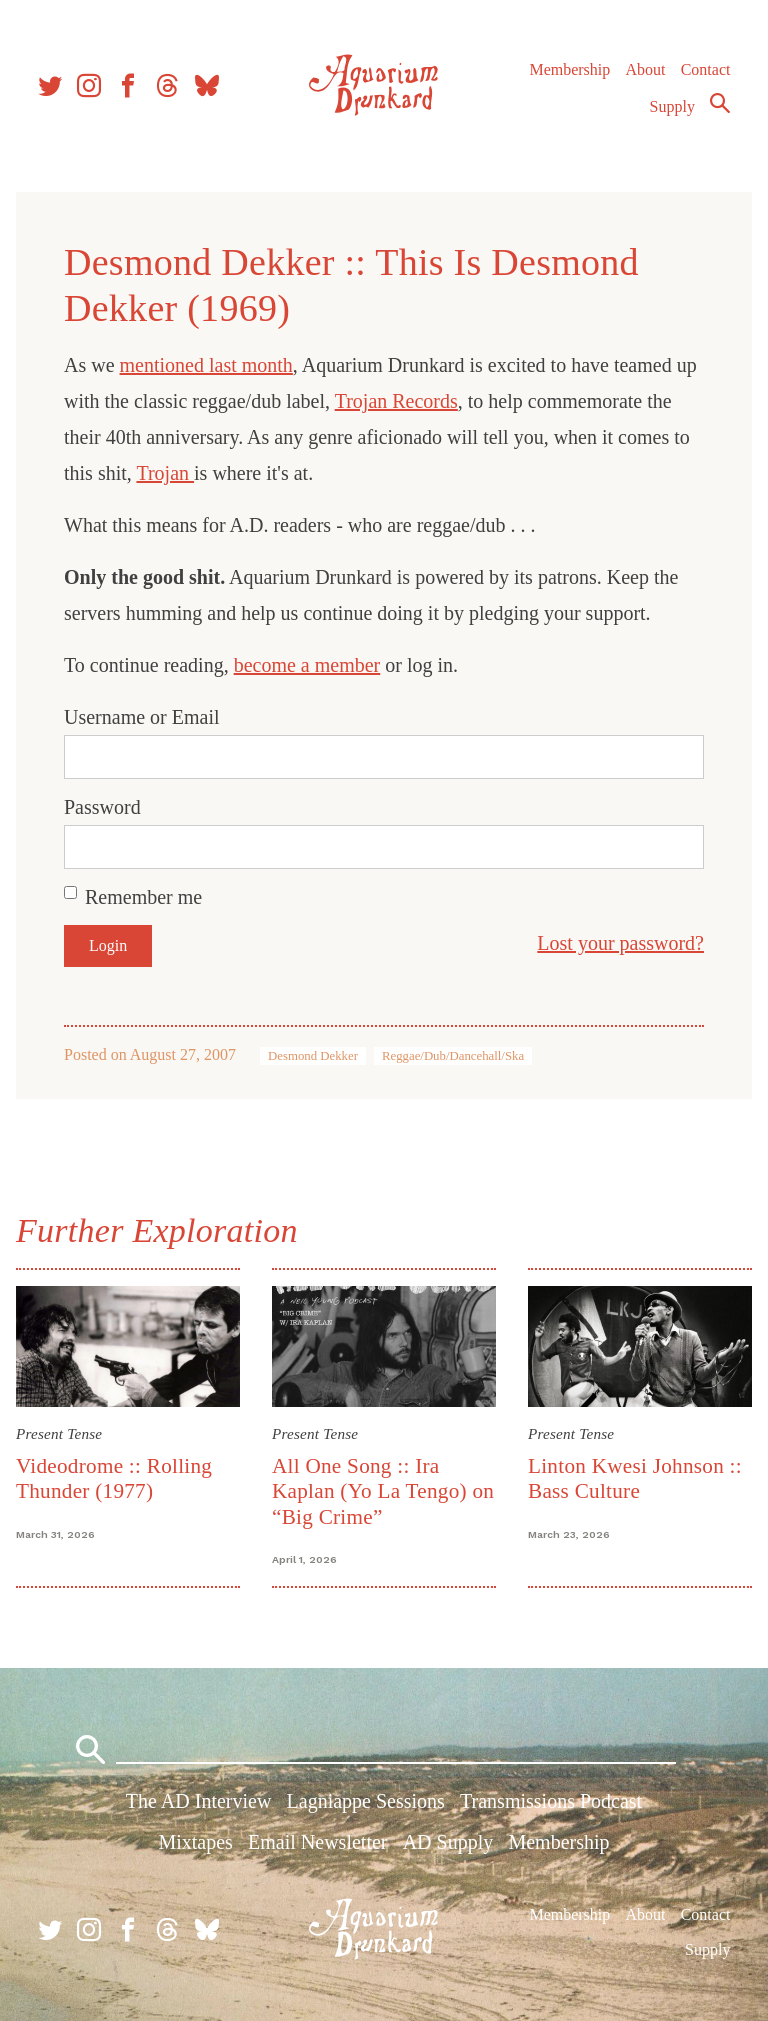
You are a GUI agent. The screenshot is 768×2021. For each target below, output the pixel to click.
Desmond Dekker (313, 1056)
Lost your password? (620, 943)
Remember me (143, 897)
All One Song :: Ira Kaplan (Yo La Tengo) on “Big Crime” (383, 1491)
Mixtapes (195, 1842)
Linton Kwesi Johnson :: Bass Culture (635, 1478)
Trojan (165, 473)
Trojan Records (396, 401)
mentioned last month (206, 365)
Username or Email (142, 717)
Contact (706, 69)
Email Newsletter (317, 1842)
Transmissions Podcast (551, 1801)
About (645, 69)
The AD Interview (199, 1801)
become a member (307, 665)
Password (102, 807)
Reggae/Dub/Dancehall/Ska (453, 1056)
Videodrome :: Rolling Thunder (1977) (114, 1478)
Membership (569, 69)
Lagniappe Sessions (366, 1801)
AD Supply (448, 1842)
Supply (672, 106)
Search (720, 103)
